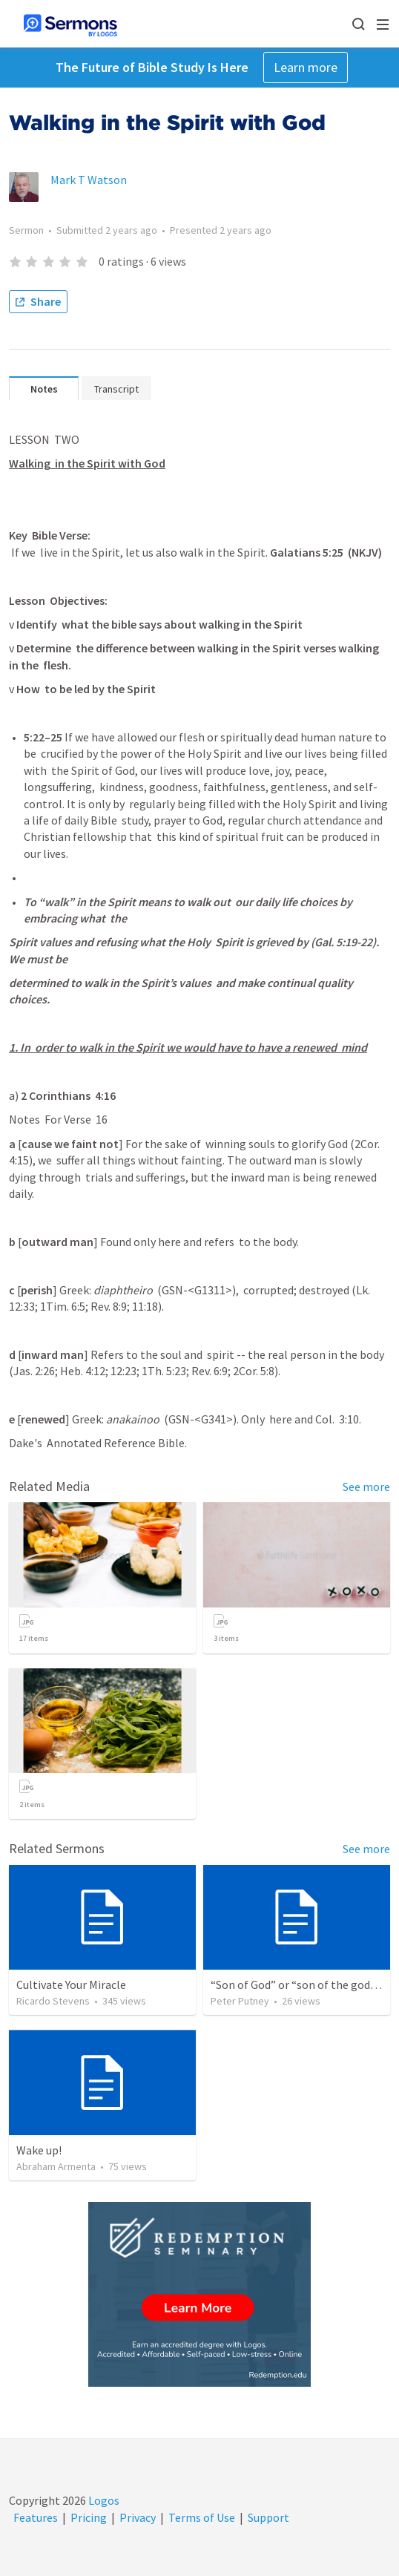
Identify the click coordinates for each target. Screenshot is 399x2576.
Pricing (88, 2517)
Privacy (137, 2517)
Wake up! (39, 2150)
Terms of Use (201, 2517)
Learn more (305, 67)
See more (366, 1486)
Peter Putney (240, 2001)
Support (268, 2517)
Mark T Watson (88, 179)
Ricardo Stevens (53, 2001)
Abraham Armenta (56, 2166)
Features (35, 2517)
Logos (102, 2500)
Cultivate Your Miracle (71, 1984)
